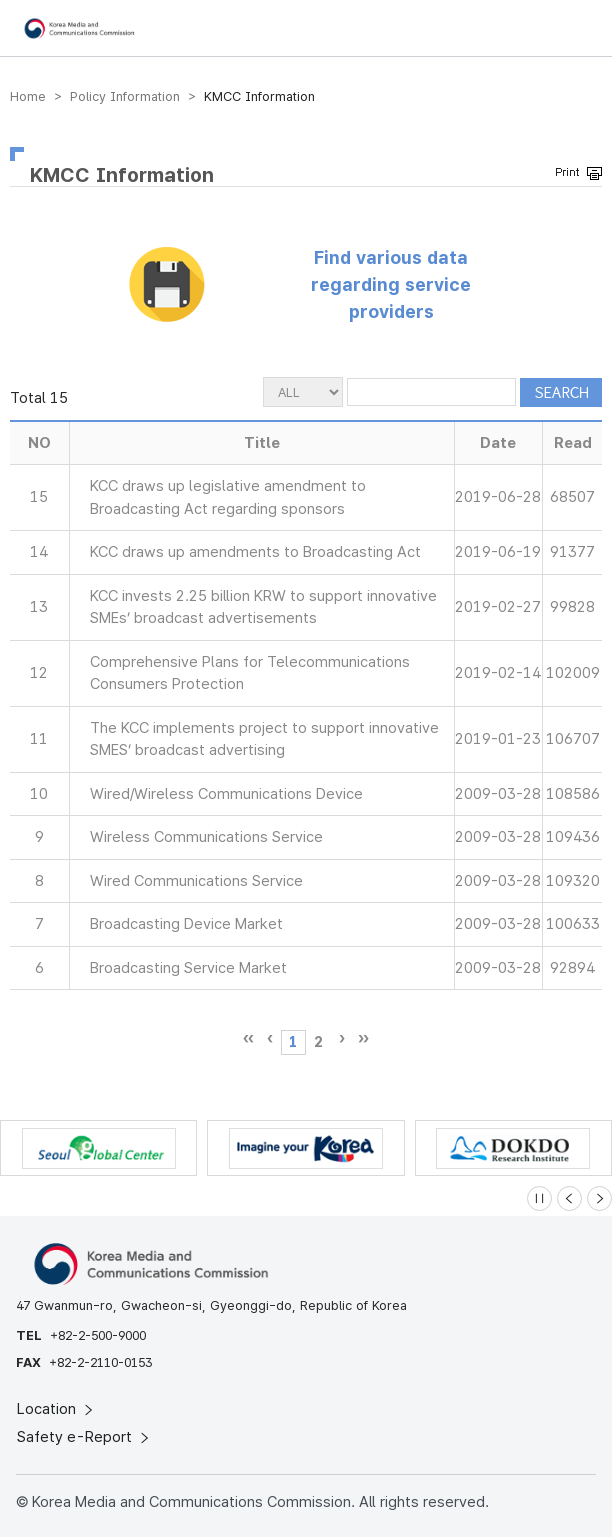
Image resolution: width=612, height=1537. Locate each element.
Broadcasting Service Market (188, 968)
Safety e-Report (84, 1437)
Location (56, 1409)
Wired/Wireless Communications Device (226, 794)
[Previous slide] (569, 1198)
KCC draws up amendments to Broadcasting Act (255, 552)
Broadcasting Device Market (186, 924)
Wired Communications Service (196, 881)
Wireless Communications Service (206, 837)
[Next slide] (599, 1198)
